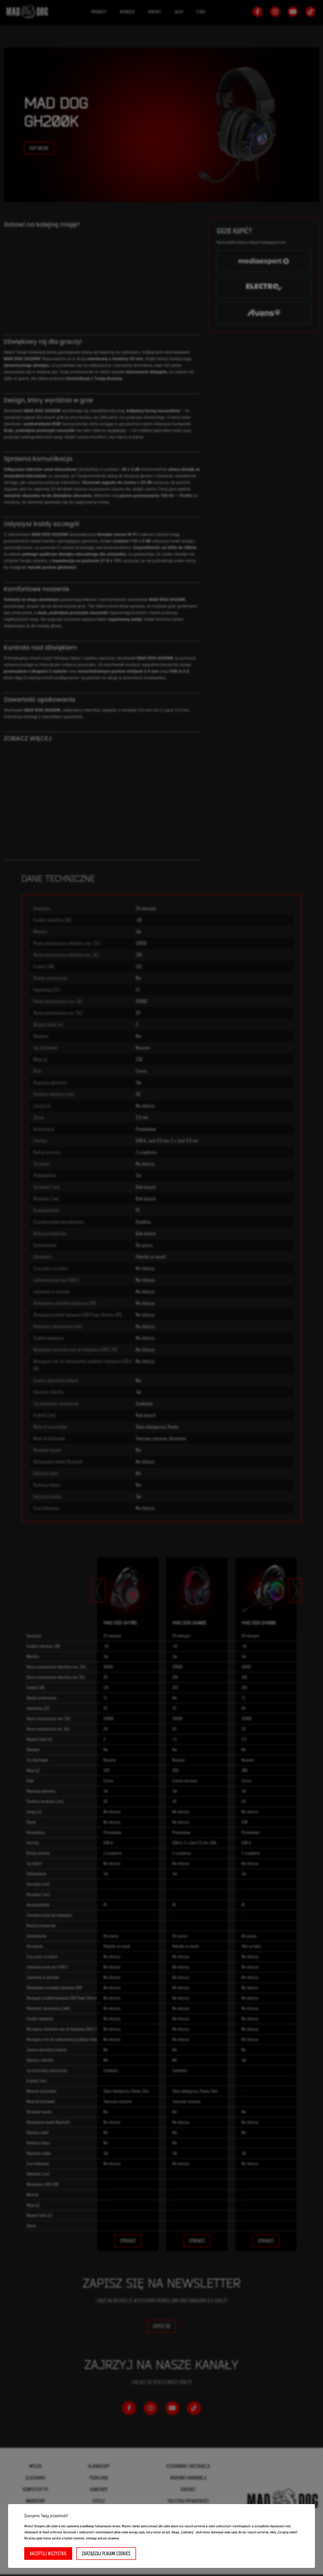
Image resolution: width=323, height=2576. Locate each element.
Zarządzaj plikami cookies (106, 2554)
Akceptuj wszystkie (48, 2554)
